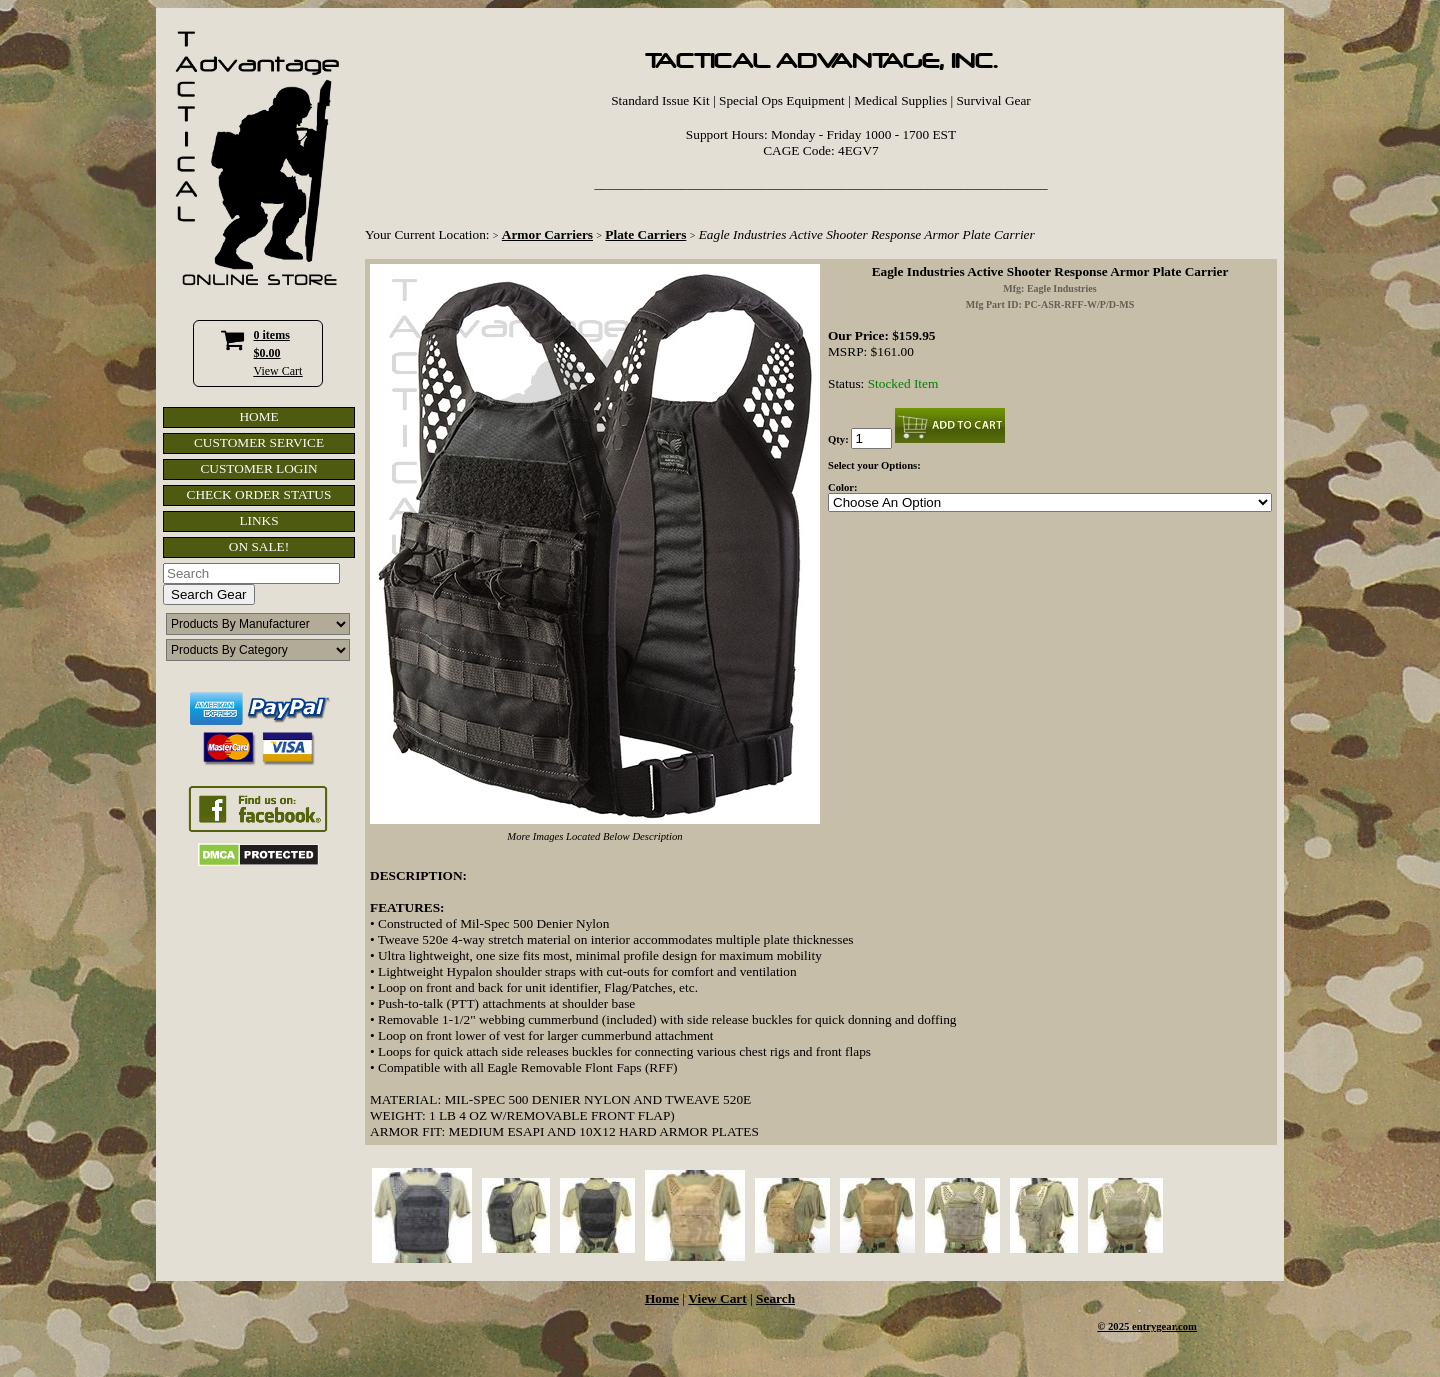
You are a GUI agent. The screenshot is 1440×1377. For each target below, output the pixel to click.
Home (662, 1298)
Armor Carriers (547, 234)
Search (775, 1298)
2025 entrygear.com (1152, 1326)
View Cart (278, 371)
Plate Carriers (645, 234)
